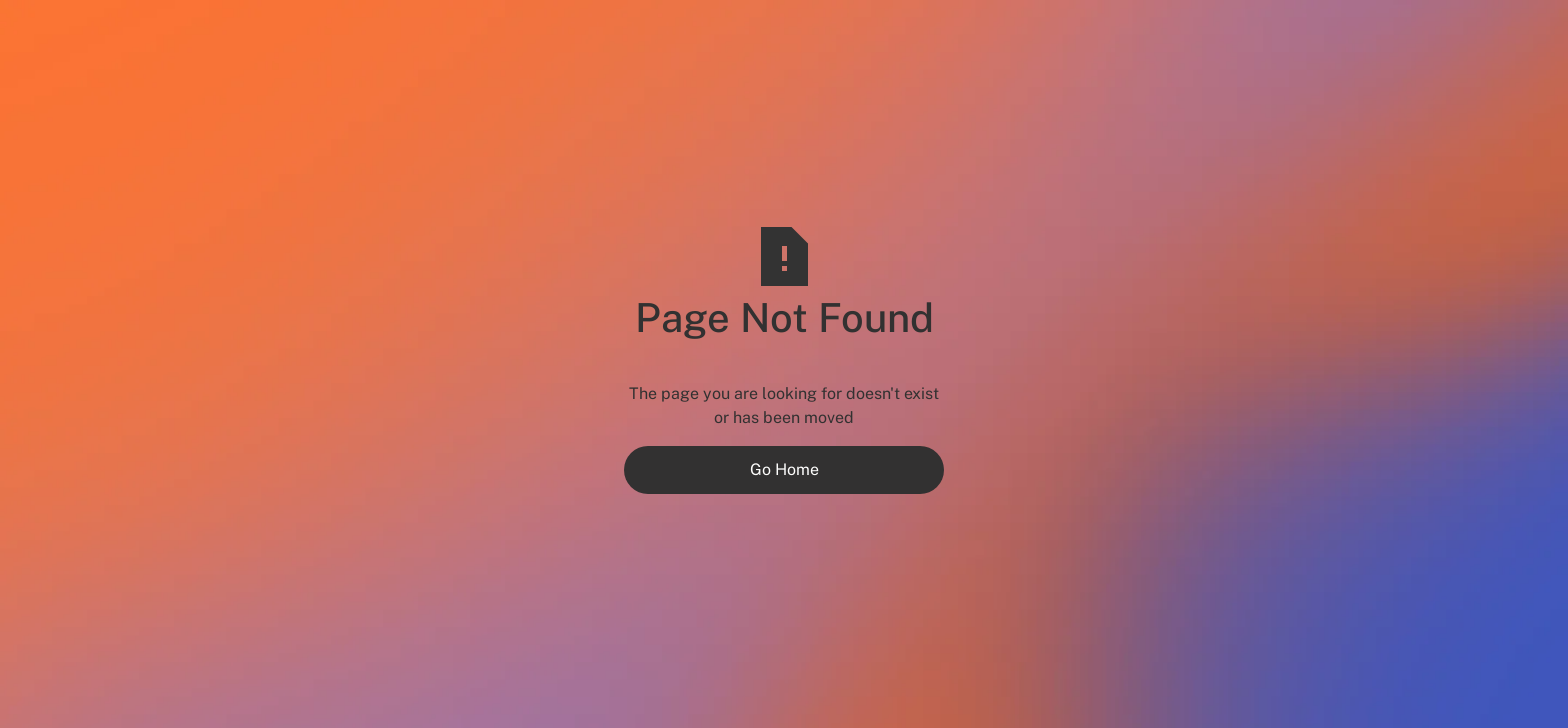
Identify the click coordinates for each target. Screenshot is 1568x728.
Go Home (784, 469)
